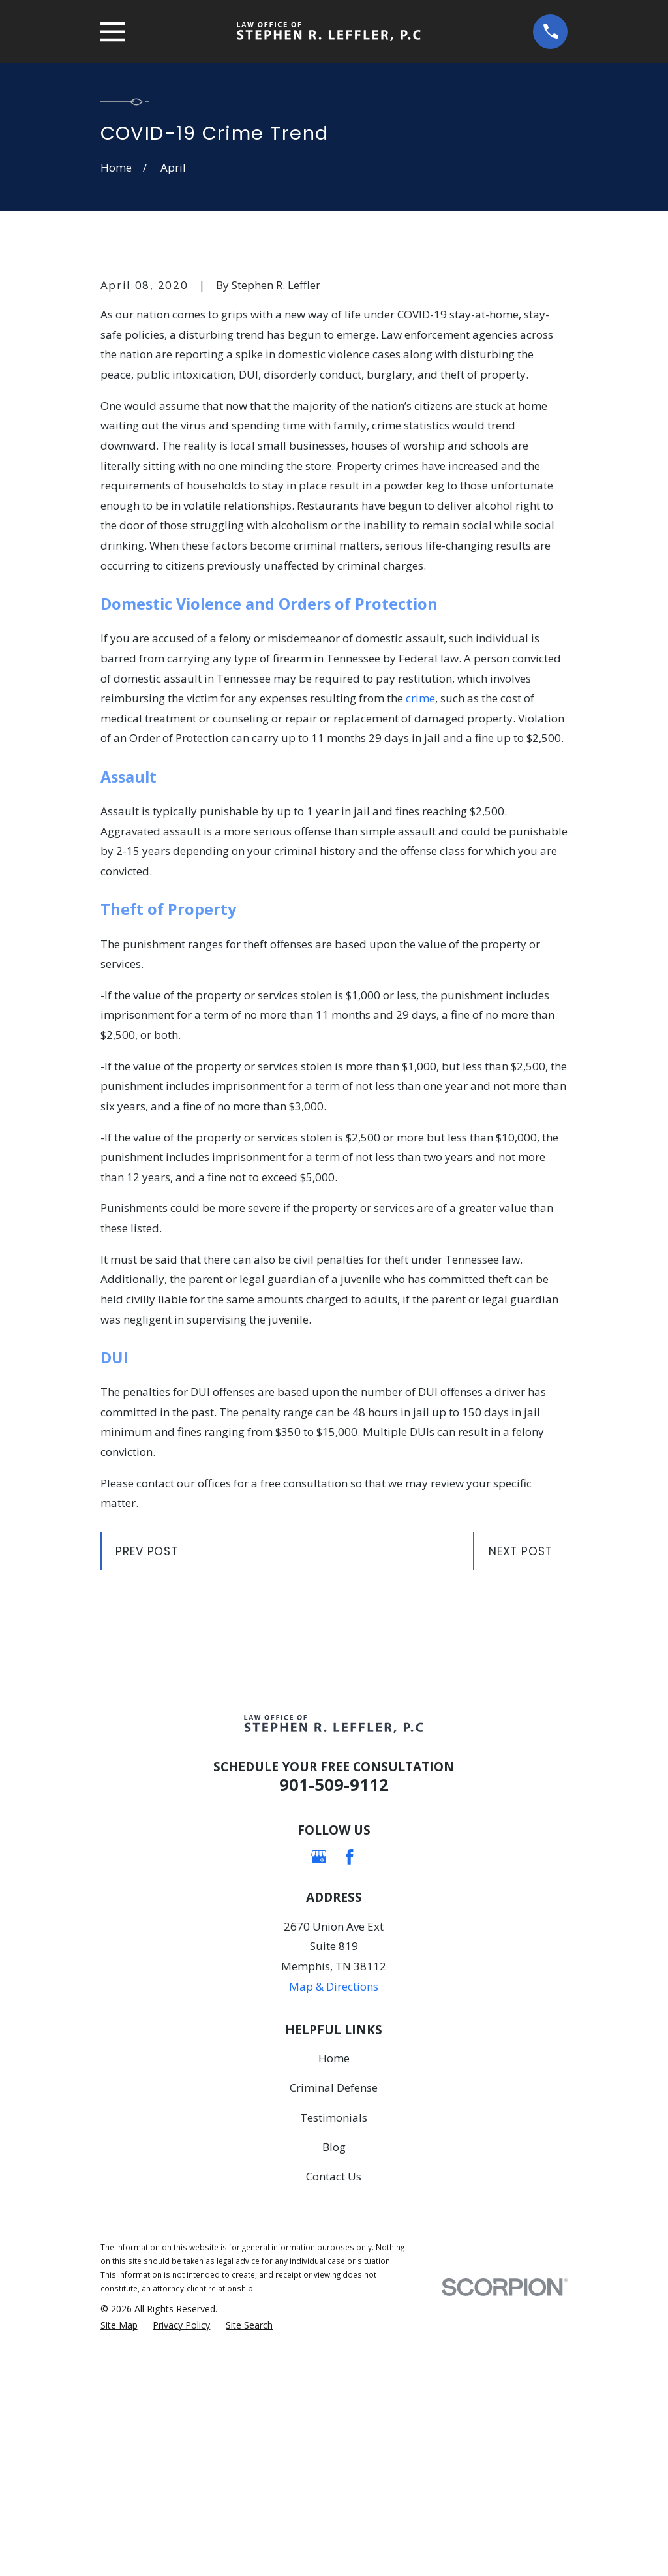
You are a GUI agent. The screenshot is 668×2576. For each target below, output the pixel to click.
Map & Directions (333, 2208)
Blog (334, 2368)
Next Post (521, 1773)
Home (334, 2280)
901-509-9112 (334, 2006)
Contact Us (333, 2398)
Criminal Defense (334, 2310)
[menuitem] (119, 2547)
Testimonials (333, 2339)
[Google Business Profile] (319, 2079)
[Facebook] (349, 2079)
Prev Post (146, 1773)
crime (420, 919)
